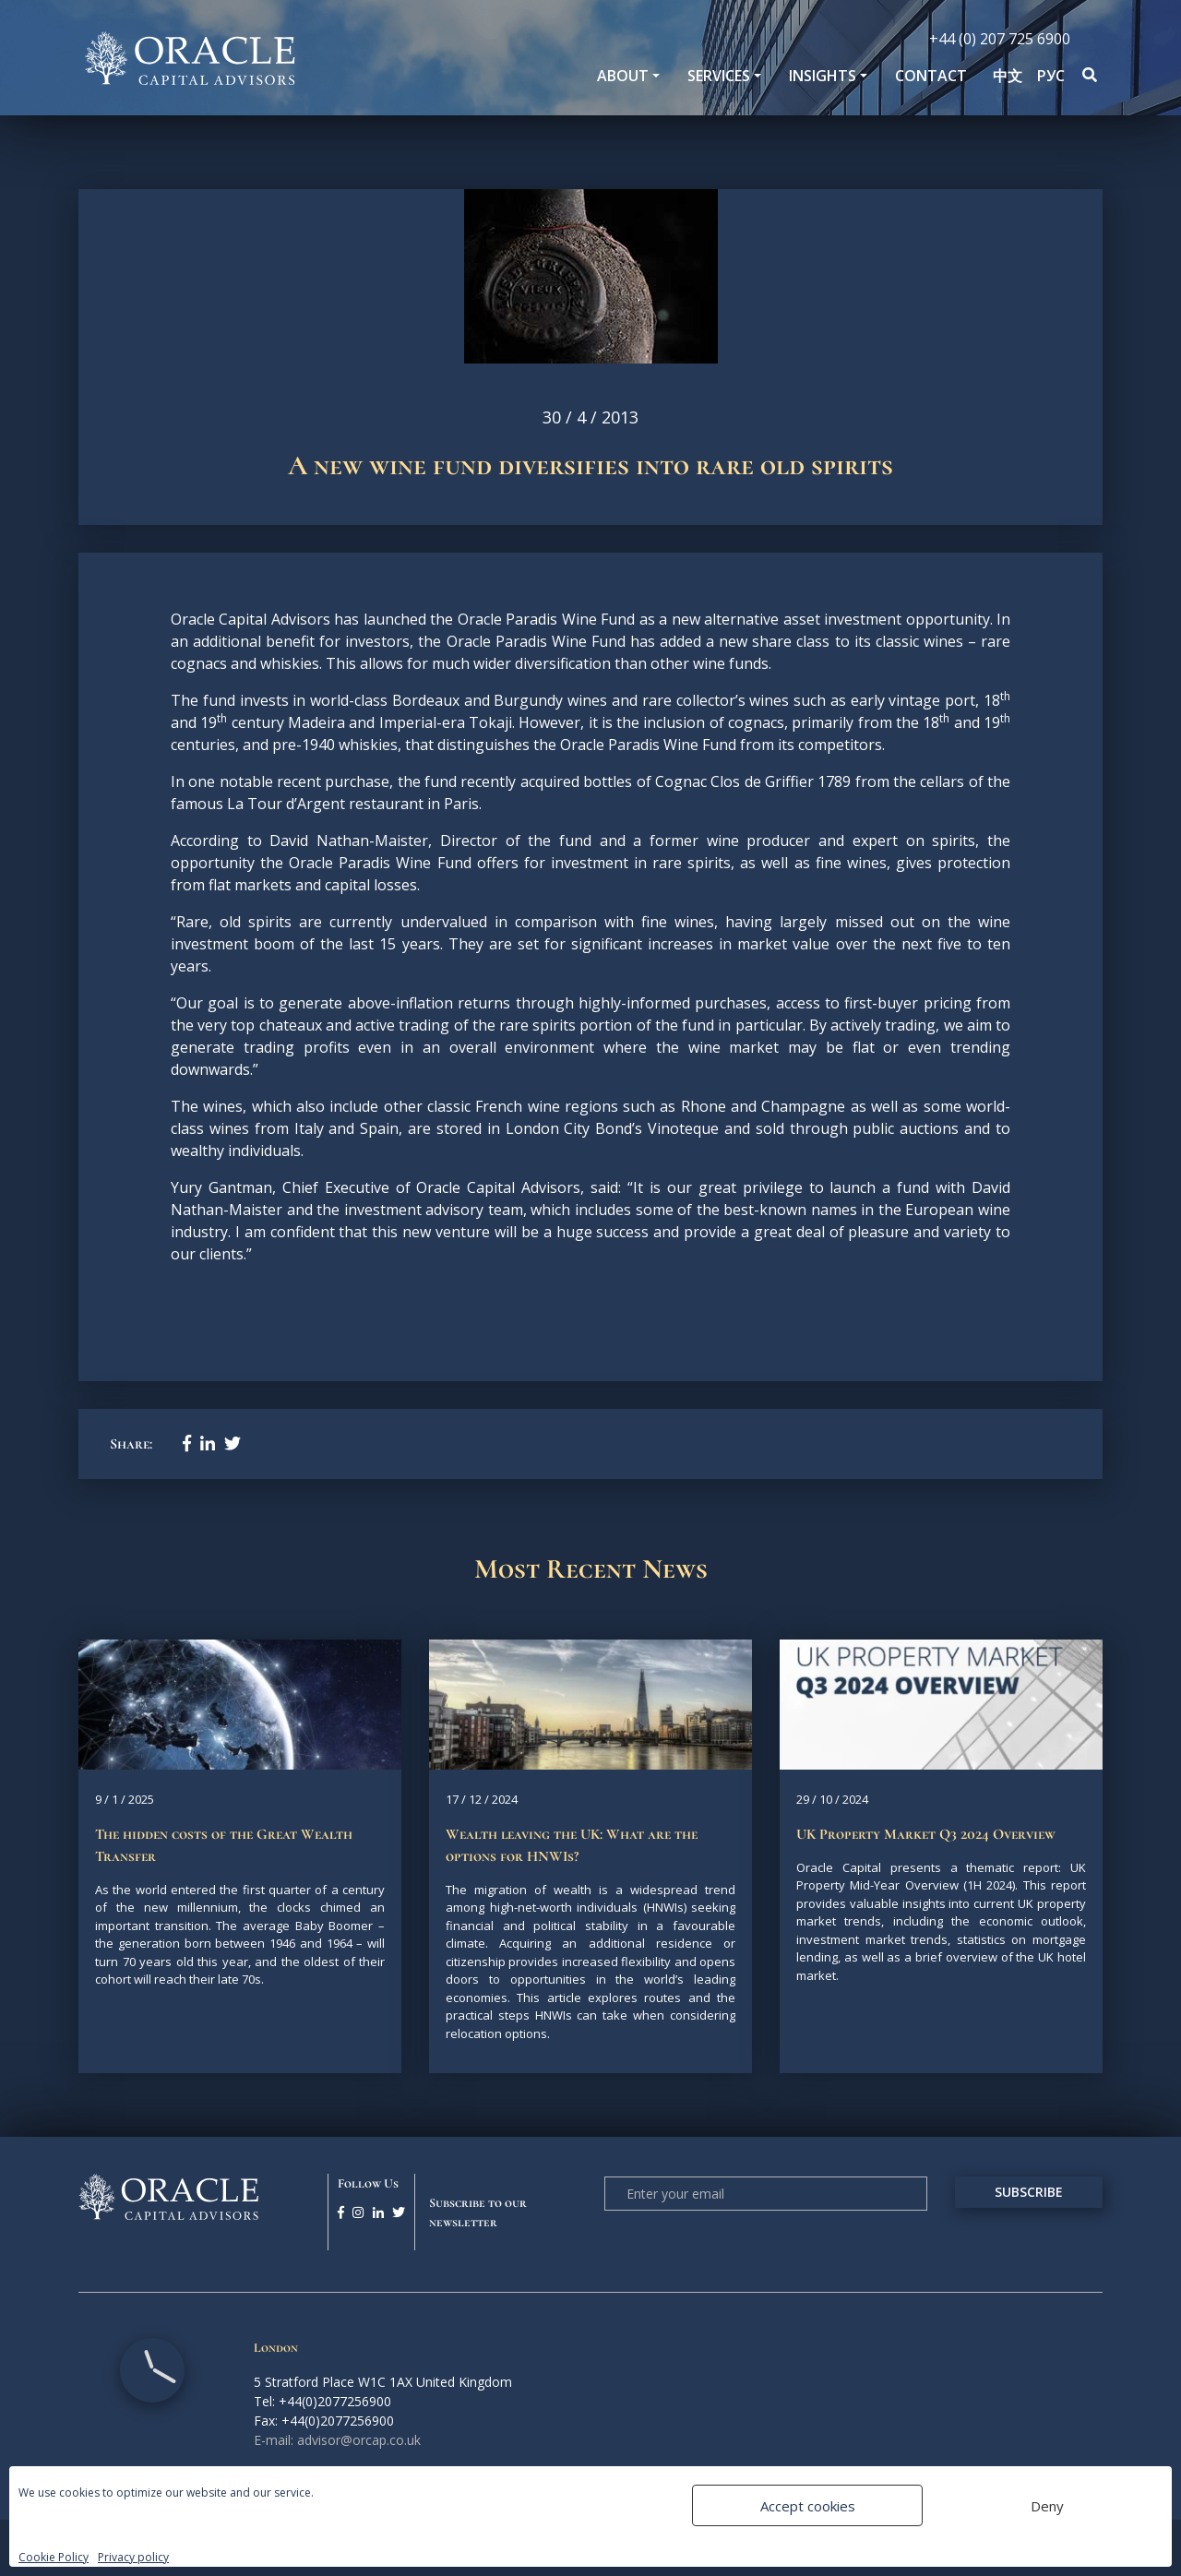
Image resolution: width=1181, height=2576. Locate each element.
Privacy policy (133, 2557)
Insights (822, 75)
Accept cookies (807, 2506)
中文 (1007, 75)
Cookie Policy (53, 2557)
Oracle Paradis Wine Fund (548, 619)
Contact (931, 75)
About (623, 75)
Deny (1047, 2506)
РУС (1051, 75)
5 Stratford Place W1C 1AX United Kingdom (383, 2382)
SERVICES (718, 75)
